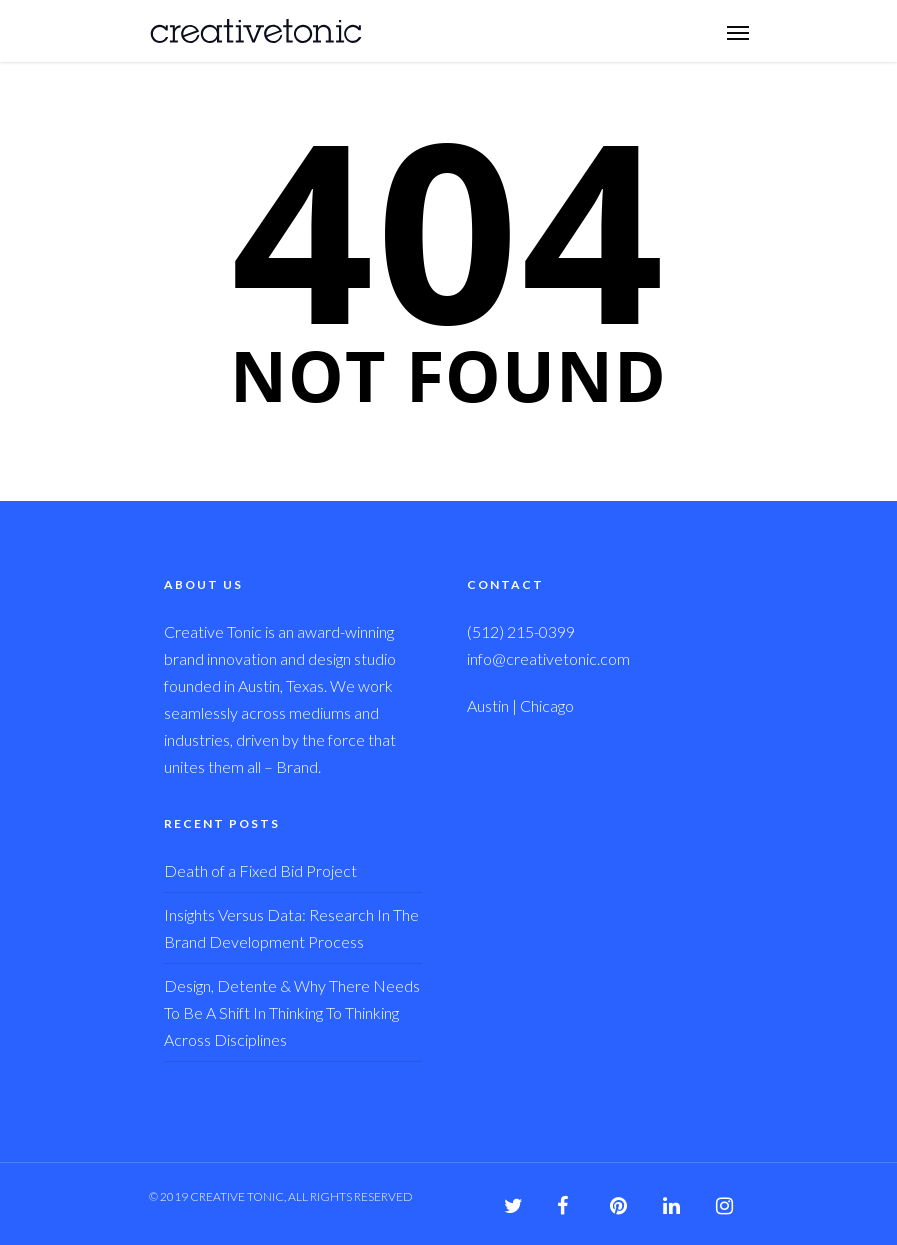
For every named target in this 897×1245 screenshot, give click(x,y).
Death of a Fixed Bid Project (260, 870)
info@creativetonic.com (548, 658)
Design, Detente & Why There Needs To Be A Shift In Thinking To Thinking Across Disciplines (292, 1012)
